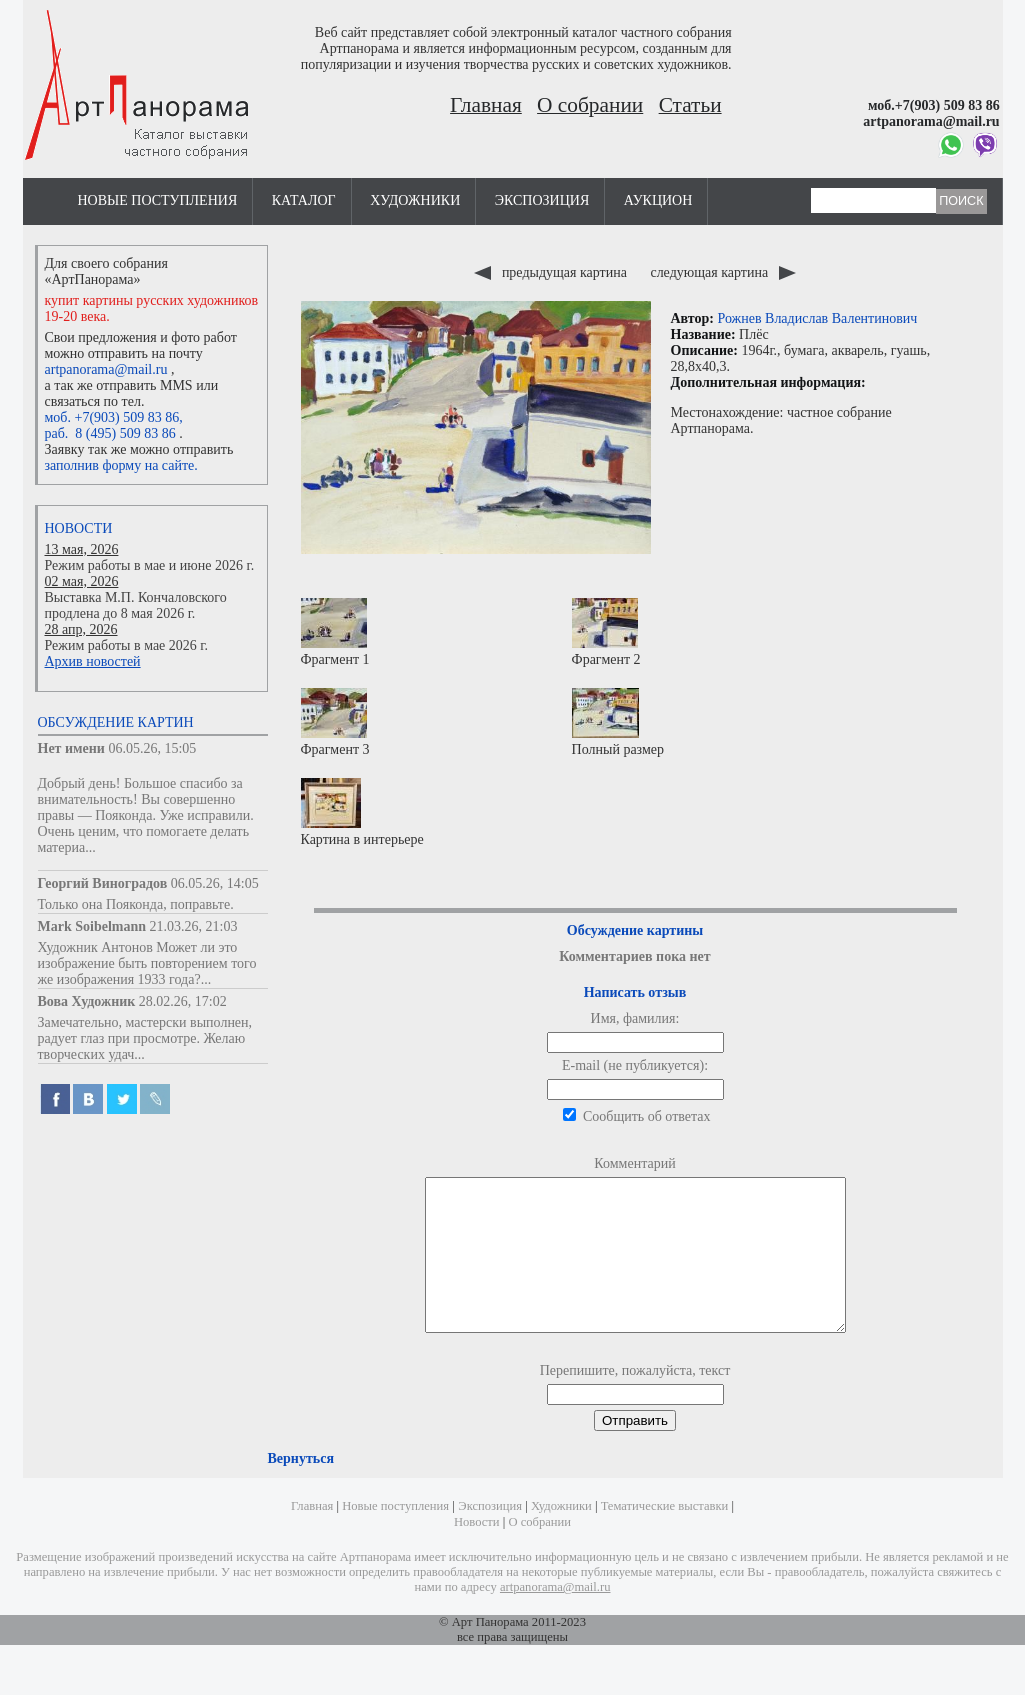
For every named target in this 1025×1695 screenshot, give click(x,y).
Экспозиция (542, 200)
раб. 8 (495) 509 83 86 (110, 433)
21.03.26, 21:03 (194, 926)
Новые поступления (158, 200)
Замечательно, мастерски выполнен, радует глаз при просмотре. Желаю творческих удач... (145, 1038)
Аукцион (658, 200)
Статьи (690, 105)
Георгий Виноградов (103, 883)
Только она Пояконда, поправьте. (136, 904)
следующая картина (722, 272)
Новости (79, 528)
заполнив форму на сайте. (121, 465)
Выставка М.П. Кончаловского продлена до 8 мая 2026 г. (136, 605)
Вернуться (301, 1488)
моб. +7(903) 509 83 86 (112, 417)
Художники (415, 200)
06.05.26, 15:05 (152, 748)
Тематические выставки (665, 1536)
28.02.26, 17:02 (183, 1001)
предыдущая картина (552, 272)
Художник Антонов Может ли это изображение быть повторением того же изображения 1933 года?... (147, 963)
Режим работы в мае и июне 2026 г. (150, 565)
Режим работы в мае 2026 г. (126, 645)
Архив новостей (93, 661)
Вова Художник (87, 1001)
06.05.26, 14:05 (215, 883)
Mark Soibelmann (92, 926)
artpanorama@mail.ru (106, 369)
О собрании (590, 105)
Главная (486, 105)
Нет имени (71, 748)
